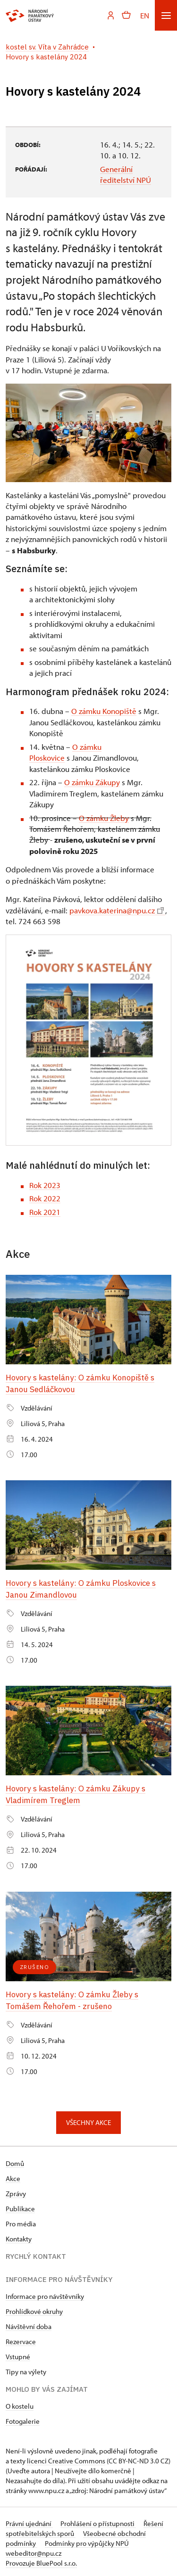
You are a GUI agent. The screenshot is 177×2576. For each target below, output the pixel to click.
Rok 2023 (44, 1185)
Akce (13, 2175)
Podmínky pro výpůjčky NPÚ (87, 2539)
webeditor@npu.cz (33, 2549)
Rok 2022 (44, 1198)
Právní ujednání (29, 2520)
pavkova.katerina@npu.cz (116, 910)
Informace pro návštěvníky (45, 2293)
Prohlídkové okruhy (34, 2308)
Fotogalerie (23, 2417)
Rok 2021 (44, 1212)
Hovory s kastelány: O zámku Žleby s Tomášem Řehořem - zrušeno (72, 1997)
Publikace (20, 2205)
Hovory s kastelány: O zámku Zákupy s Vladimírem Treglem (76, 1792)
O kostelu (20, 2402)
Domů (15, 2160)
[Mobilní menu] (166, 15)
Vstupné (18, 2353)
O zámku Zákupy (92, 782)
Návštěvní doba (28, 2323)
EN (144, 15)
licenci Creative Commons (66, 2457)
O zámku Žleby (104, 818)
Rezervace (21, 2338)
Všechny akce (88, 2119)
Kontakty (19, 2235)
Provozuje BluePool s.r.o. (41, 2559)
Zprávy (16, 2190)
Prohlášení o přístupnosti (98, 2520)
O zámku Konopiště (103, 711)
